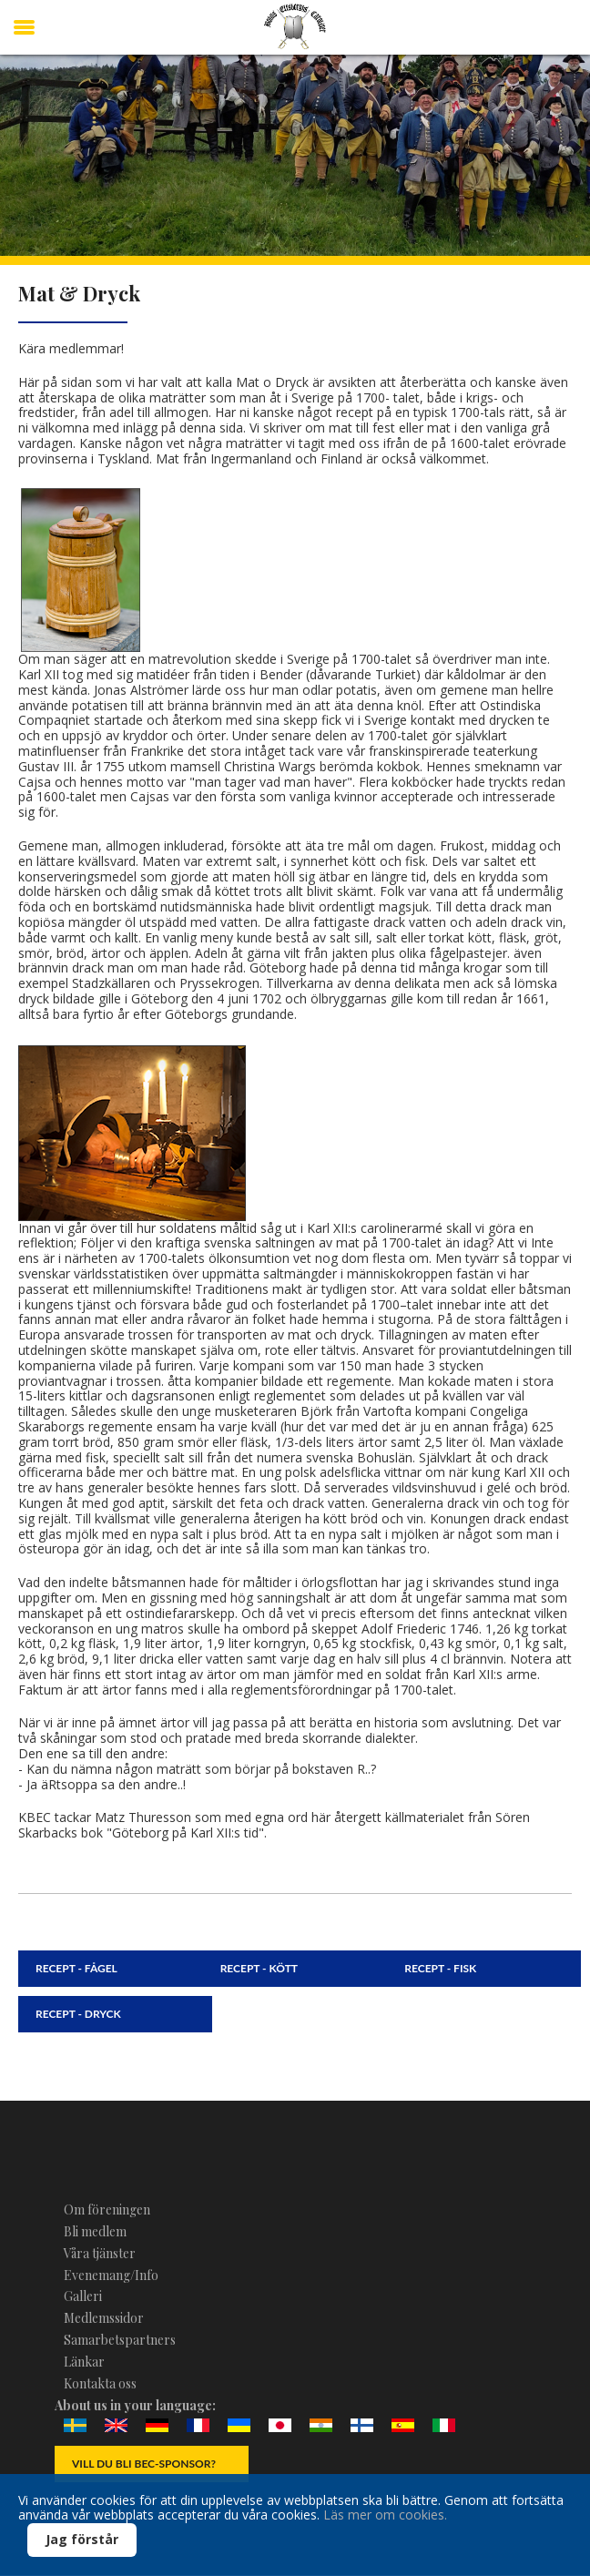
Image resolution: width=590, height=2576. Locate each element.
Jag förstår (82, 2539)
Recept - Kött (259, 1968)
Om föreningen (107, 2209)
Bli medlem (95, 2231)
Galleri (83, 2296)
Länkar (84, 2361)
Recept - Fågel (76, 1968)
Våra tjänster (100, 2253)
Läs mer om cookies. (385, 2514)
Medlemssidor (104, 2318)
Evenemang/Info (111, 2275)
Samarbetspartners (120, 2339)
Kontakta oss (100, 2383)
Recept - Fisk (440, 1968)
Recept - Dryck (78, 2014)
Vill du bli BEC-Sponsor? (144, 2463)
